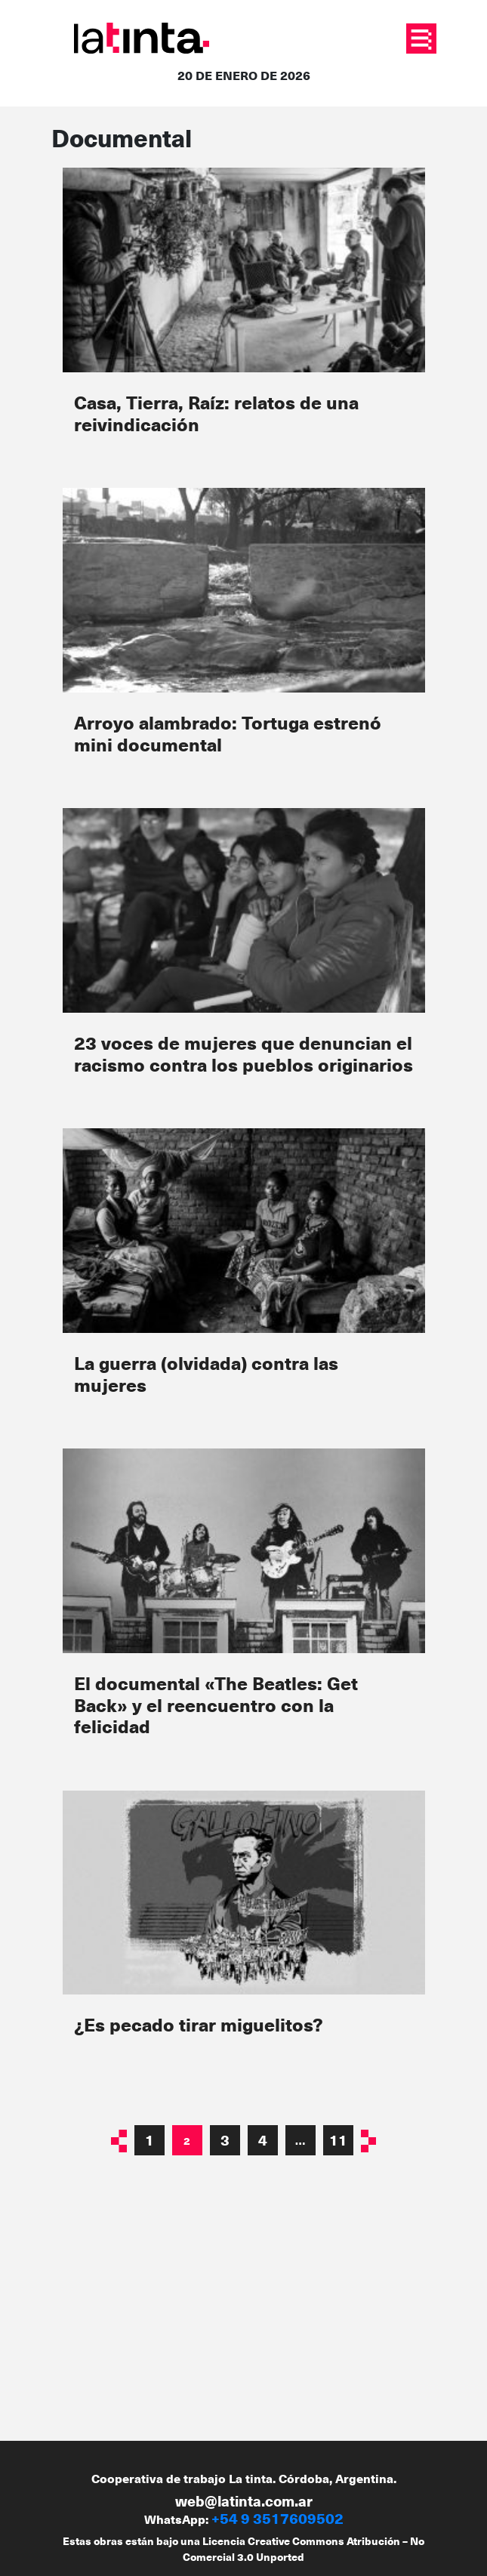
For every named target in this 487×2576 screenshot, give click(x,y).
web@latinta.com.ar (244, 2501)
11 (338, 2140)
